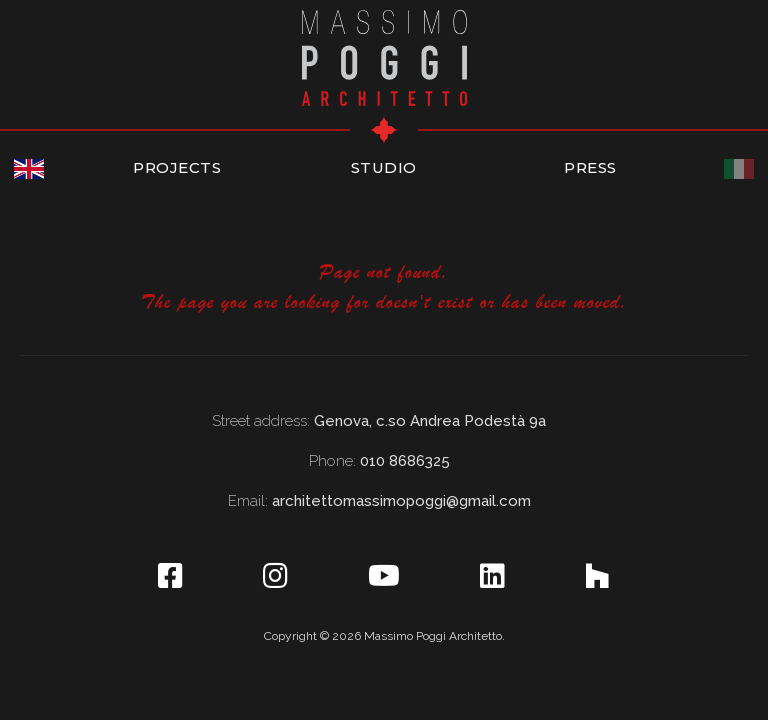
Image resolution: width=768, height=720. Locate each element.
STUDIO (384, 167)
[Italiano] (739, 169)
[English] (29, 169)
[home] (384, 55)
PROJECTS (177, 167)
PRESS (590, 167)
